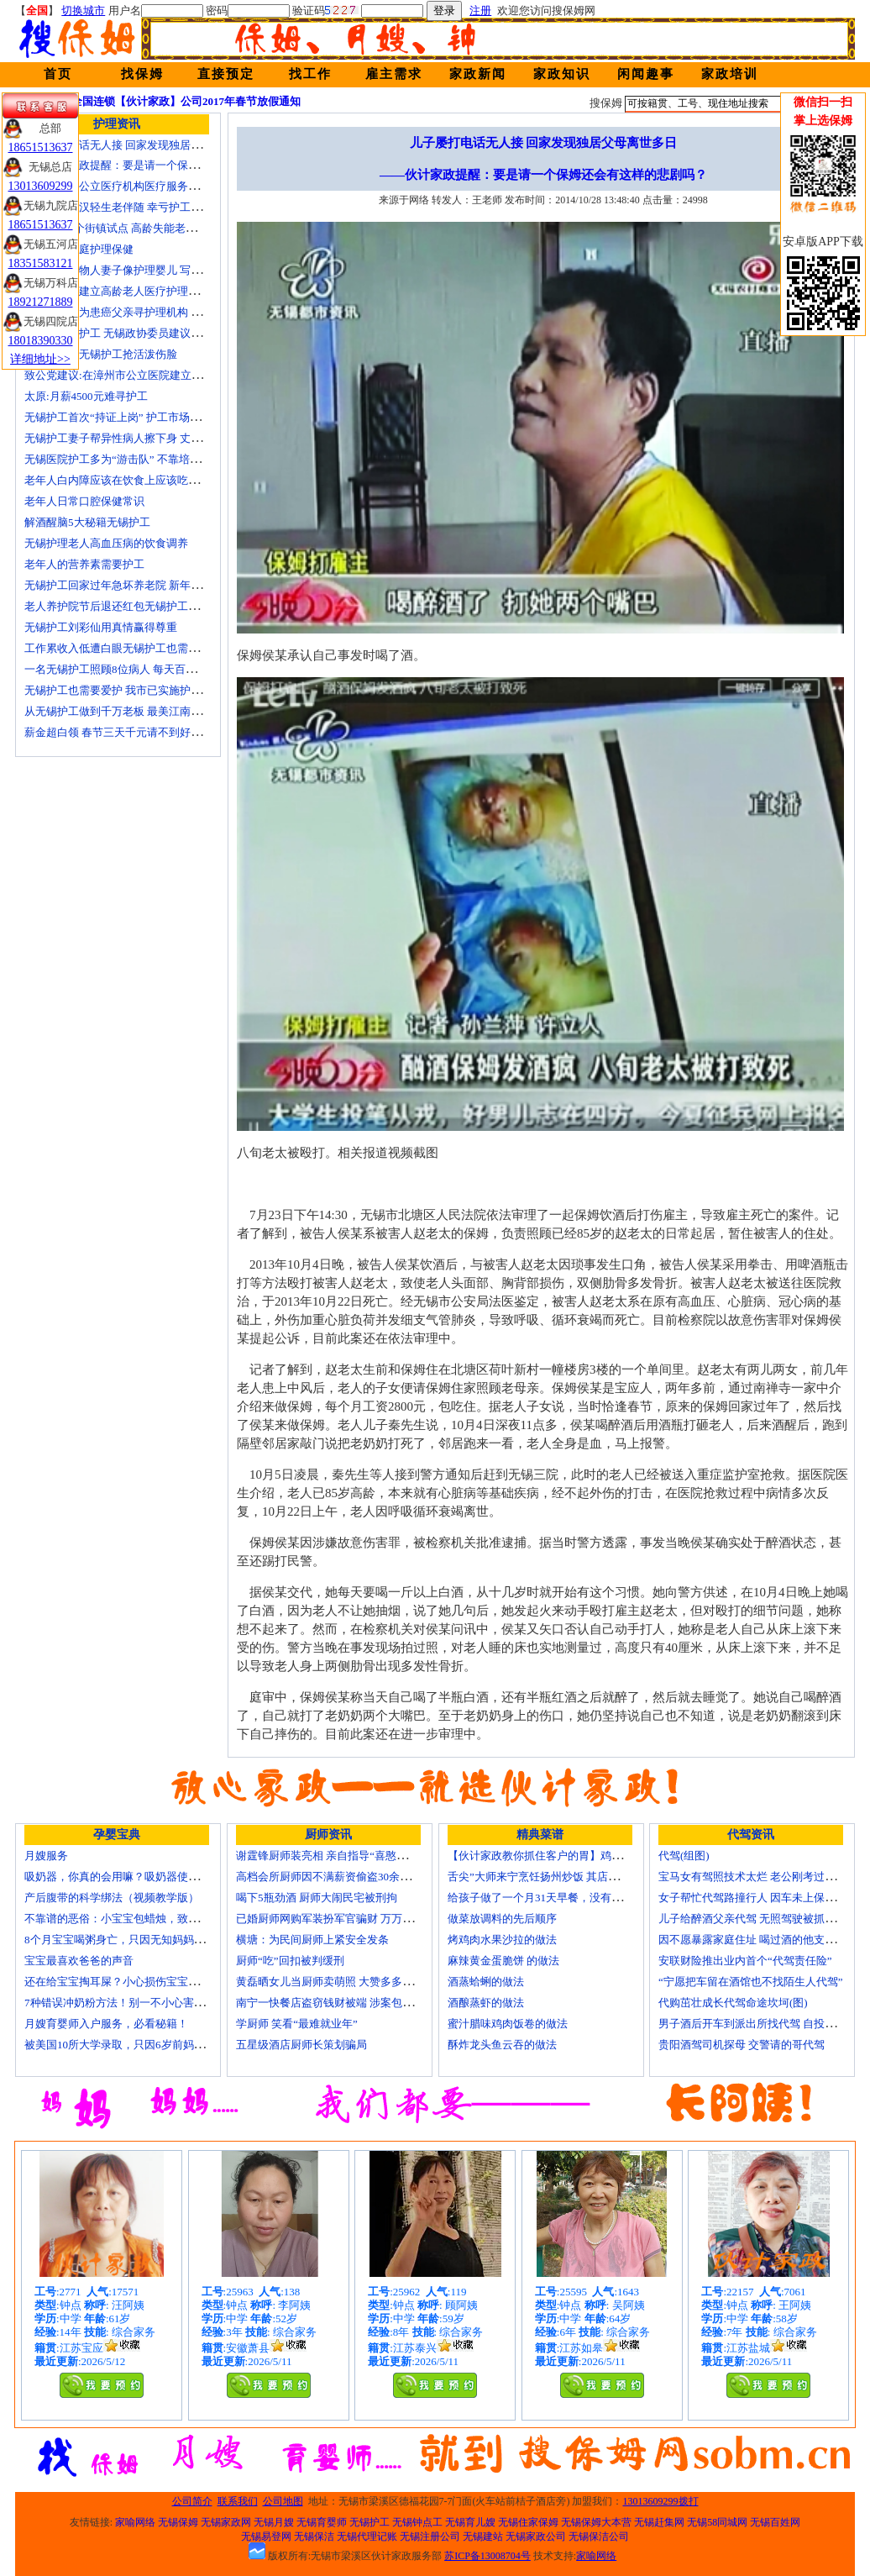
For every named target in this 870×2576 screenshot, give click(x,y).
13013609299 (40, 186)
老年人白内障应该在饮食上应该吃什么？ (122, 480)
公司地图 (283, 2501)
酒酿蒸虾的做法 (486, 2002)
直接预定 (225, 74)
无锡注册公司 (430, 2536)
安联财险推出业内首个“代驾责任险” (745, 1960)
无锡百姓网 (775, 2522)
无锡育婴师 (321, 2522)
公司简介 (192, 2501)
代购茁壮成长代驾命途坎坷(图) (733, 2002)
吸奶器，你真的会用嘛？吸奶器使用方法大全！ (139, 1876)
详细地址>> (40, 359)
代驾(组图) (684, 1855)
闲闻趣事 (645, 74)
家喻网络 (135, 2522)
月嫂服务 (46, 1855)
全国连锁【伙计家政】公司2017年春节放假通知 (186, 101)
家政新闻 (477, 74)
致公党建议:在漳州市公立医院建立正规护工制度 (140, 375)
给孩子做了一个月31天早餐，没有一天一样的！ (562, 1897)
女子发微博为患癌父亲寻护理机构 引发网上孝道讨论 (151, 312)
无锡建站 (483, 2536)
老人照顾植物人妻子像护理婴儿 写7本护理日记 (137, 270)
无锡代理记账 (367, 2536)
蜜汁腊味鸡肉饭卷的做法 (508, 2023)
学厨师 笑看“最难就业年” (297, 2023)
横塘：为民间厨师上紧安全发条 (312, 1939)
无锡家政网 (226, 2522)
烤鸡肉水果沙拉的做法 (502, 1939)
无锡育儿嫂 (470, 2522)
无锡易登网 (266, 2536)
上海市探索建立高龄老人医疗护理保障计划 (128, 291)
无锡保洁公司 (599, 2536)
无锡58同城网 (717, 2522)
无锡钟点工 (417, 2522)
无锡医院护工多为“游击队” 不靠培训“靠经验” (133, 459)
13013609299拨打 (661, 2501)
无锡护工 (369, 2522)
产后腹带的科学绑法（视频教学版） (111, 1897)
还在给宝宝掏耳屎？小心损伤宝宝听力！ (122, 1981)
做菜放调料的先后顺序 (502, 1918)
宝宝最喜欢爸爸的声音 (79, 1960)
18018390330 (40, 340)
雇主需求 (393, 74)
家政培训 (729, 74)
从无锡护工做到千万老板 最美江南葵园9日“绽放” (142, 711)
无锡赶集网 (659, 2522)
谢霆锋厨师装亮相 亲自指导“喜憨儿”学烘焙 (340, 1855)
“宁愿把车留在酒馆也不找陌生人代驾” (750, 1981)
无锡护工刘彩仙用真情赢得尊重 (100, 627)
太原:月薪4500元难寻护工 (86, 396)
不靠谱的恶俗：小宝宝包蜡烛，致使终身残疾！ (139, 1918)
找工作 (310, 74)
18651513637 (40, 147)
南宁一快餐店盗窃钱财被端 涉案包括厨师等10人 (352, 2002)
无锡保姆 (178, 2522)
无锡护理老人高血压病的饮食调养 (106, 543)
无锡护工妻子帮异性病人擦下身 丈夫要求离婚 (134, 438)
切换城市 (83, 10)
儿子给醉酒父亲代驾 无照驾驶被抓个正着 (757, 1918)
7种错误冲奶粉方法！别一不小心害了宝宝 (125, 2002)
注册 (480, 10)
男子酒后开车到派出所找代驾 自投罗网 (752, 2023)
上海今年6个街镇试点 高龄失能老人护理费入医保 (143, 228)
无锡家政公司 (536, 2536)
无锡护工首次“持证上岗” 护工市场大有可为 (128, 417)
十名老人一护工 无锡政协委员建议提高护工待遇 (140, 333)
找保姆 (142, 74)
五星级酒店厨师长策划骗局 (301, 2044)
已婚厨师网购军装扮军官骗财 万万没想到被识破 (352, 1918)
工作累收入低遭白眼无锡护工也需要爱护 (122, 648)
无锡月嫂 (274, 2522)
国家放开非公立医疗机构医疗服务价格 (117, 186)
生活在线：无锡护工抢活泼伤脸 (100, 354)
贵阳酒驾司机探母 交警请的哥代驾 (741, 2044)
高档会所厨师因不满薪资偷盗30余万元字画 (339, 1876)
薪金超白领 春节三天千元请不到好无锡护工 (129, 732)
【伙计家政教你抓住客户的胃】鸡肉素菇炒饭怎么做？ (579, 1855)
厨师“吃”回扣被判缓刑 (290, 1960)
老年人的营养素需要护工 (84, 564)
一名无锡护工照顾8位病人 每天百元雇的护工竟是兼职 (154, 669)
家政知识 (561, 74)
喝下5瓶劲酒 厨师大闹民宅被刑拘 (316, 1897)
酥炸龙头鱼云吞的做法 (502, 2044)
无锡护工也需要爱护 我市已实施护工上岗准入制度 (145, 690)
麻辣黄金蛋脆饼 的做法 (503, 1960)
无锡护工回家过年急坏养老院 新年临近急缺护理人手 (151, 585)
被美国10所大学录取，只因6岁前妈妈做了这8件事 (144, 2044)
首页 (58, 74)
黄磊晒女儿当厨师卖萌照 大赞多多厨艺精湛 (341, 1981)
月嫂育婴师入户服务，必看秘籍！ (106, 2023)
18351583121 (40, 263)
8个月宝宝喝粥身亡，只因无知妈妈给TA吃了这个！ (148, 1939)
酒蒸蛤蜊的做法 (486, 1981)
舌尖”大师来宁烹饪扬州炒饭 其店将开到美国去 (560, 1876)
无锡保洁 (314, 2536)
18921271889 (40, 302)
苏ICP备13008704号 (487, 2556)
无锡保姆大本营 (596, 2522)
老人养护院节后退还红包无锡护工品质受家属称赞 (144, 606)
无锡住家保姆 (528, 2522)
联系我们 (238, 2501)
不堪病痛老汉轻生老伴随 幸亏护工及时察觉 (129, 207)
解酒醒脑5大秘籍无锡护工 (87, 522)
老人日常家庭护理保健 (79, 249)
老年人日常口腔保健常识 (84, 501)
